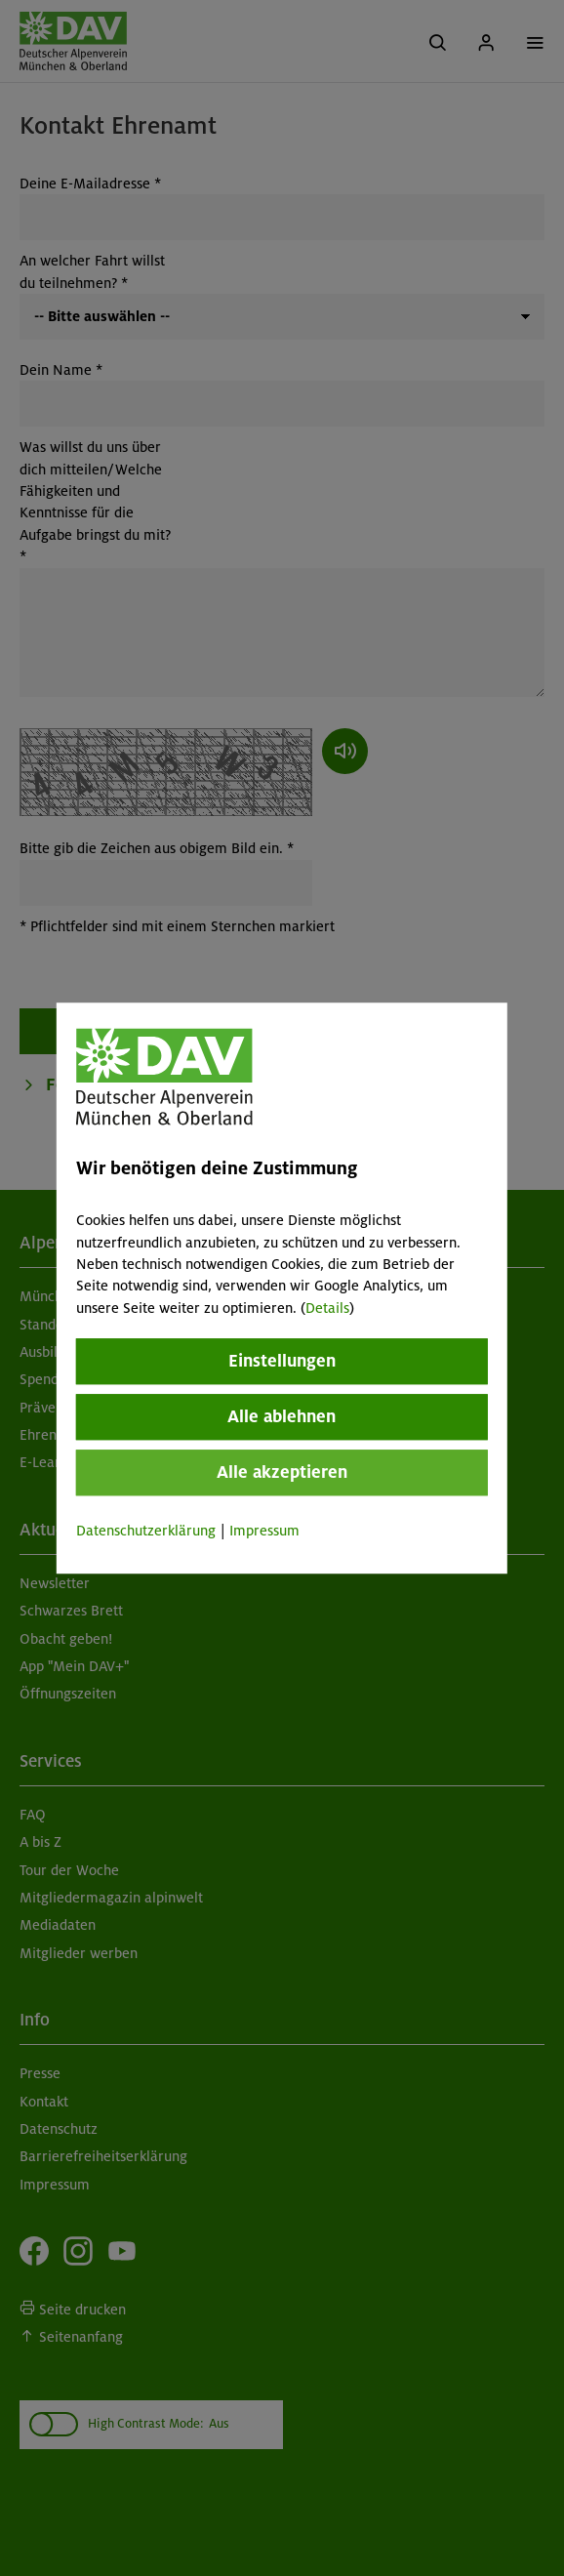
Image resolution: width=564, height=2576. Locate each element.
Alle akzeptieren (282, 1472)
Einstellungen (282, 1360)
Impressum (264, 1530)
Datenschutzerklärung (146, 1530)
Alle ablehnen (281, 1416)
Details (327, 1308)
